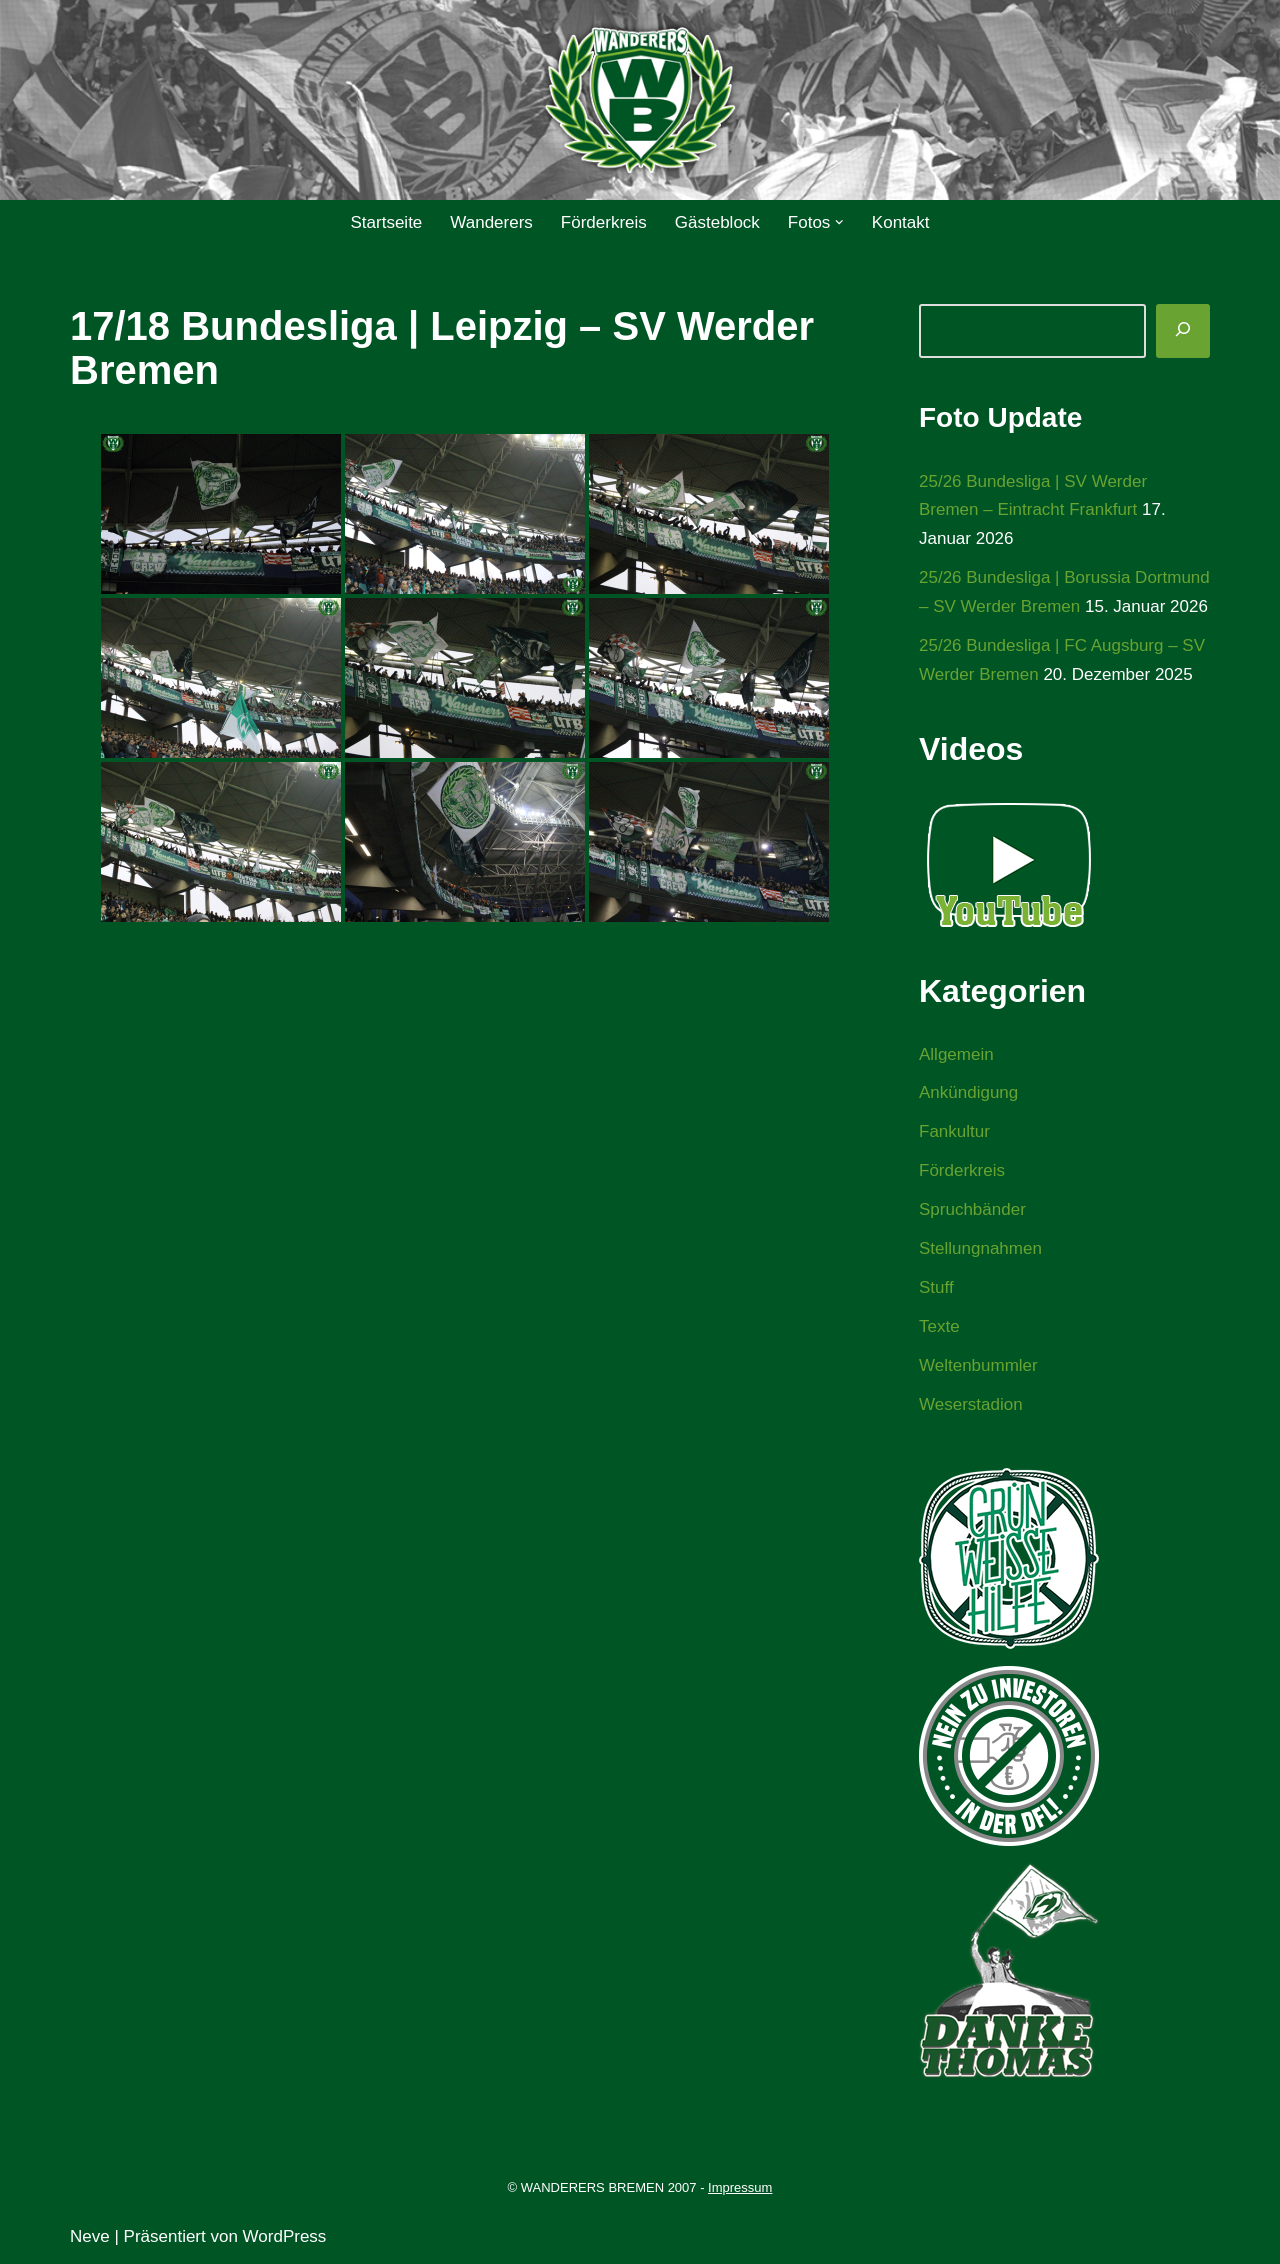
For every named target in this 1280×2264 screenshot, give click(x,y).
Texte (939, 1326)
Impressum (740, 2187)
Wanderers (491, 222)
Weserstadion (971, 1404)
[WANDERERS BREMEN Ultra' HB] (640, 100)
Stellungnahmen (980, 1248)
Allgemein (956, 1054)
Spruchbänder (972, 1209)
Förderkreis (604, 222)
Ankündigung (968, 1092)
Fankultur (954, 1131)
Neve (90, 2236)
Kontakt (901, 222)
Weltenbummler (978, 1365)
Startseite (386, 222)
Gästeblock (717, 222)
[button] (839, 222)
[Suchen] (1183, 331)
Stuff (936, 1287)
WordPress (285, 2236)
